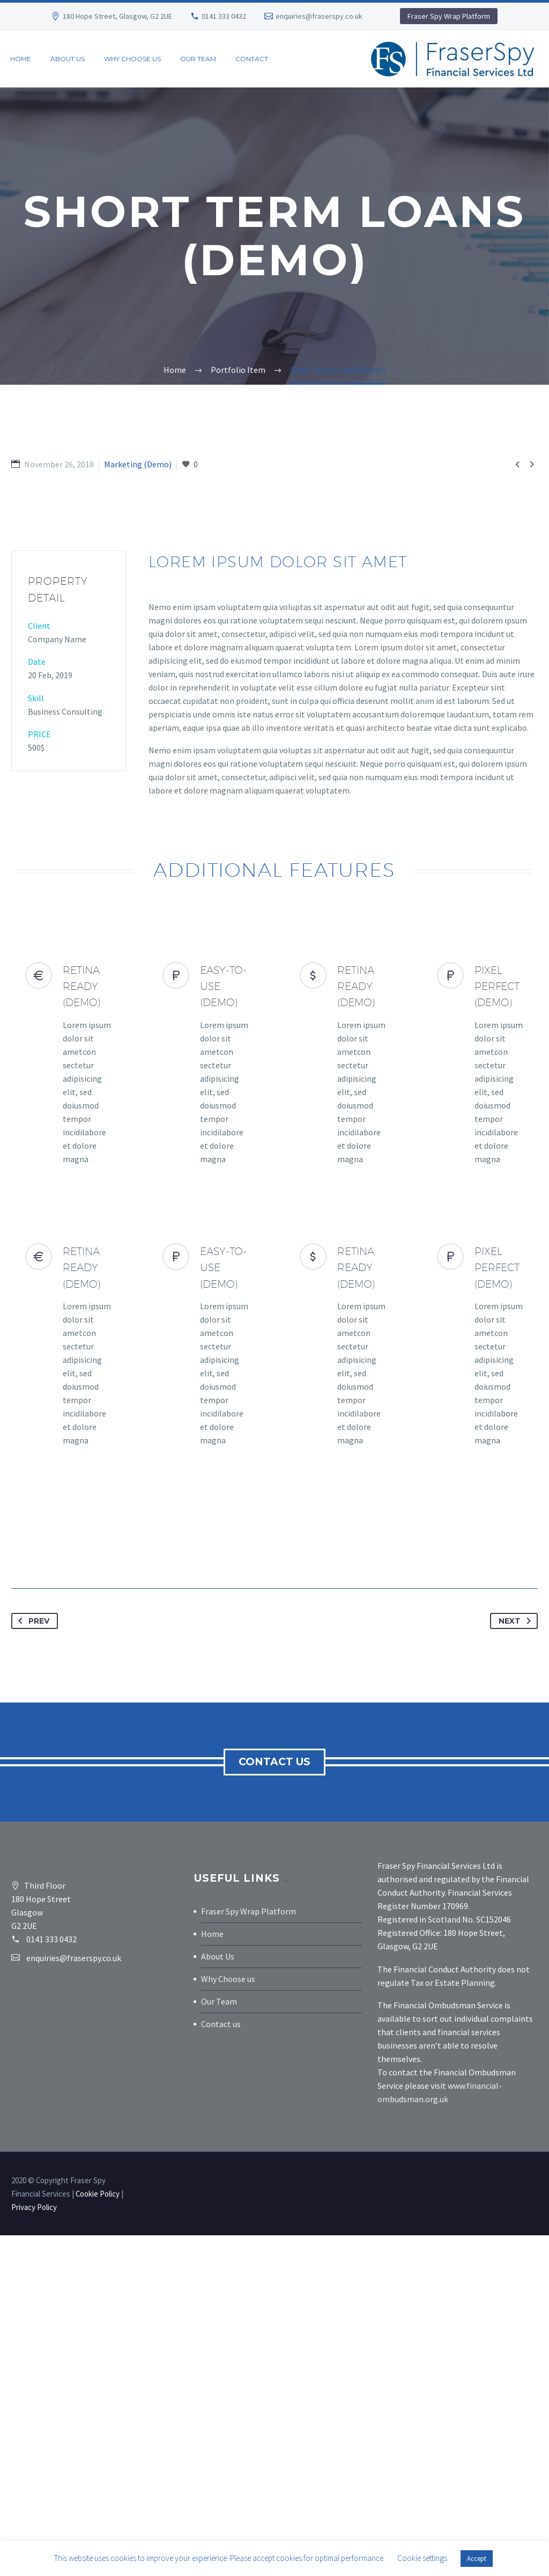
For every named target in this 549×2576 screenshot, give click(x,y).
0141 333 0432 (224, 16)
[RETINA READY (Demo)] (68, 1404)
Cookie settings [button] (422, 2558)
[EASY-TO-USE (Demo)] (205, 1404)
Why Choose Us (132, 59)
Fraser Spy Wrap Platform (448, 16)
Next (517, 1962)
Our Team (198, 59)
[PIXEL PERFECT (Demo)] (480, 1404)
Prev (31, 1962)
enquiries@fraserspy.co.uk (319, 16)
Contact (251, 59)
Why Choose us (228, 2319)
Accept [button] (476, 2558)
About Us (217, 2297)
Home (20, 59)
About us (67, 59)
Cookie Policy (98, 2534)
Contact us (275, 2102)
